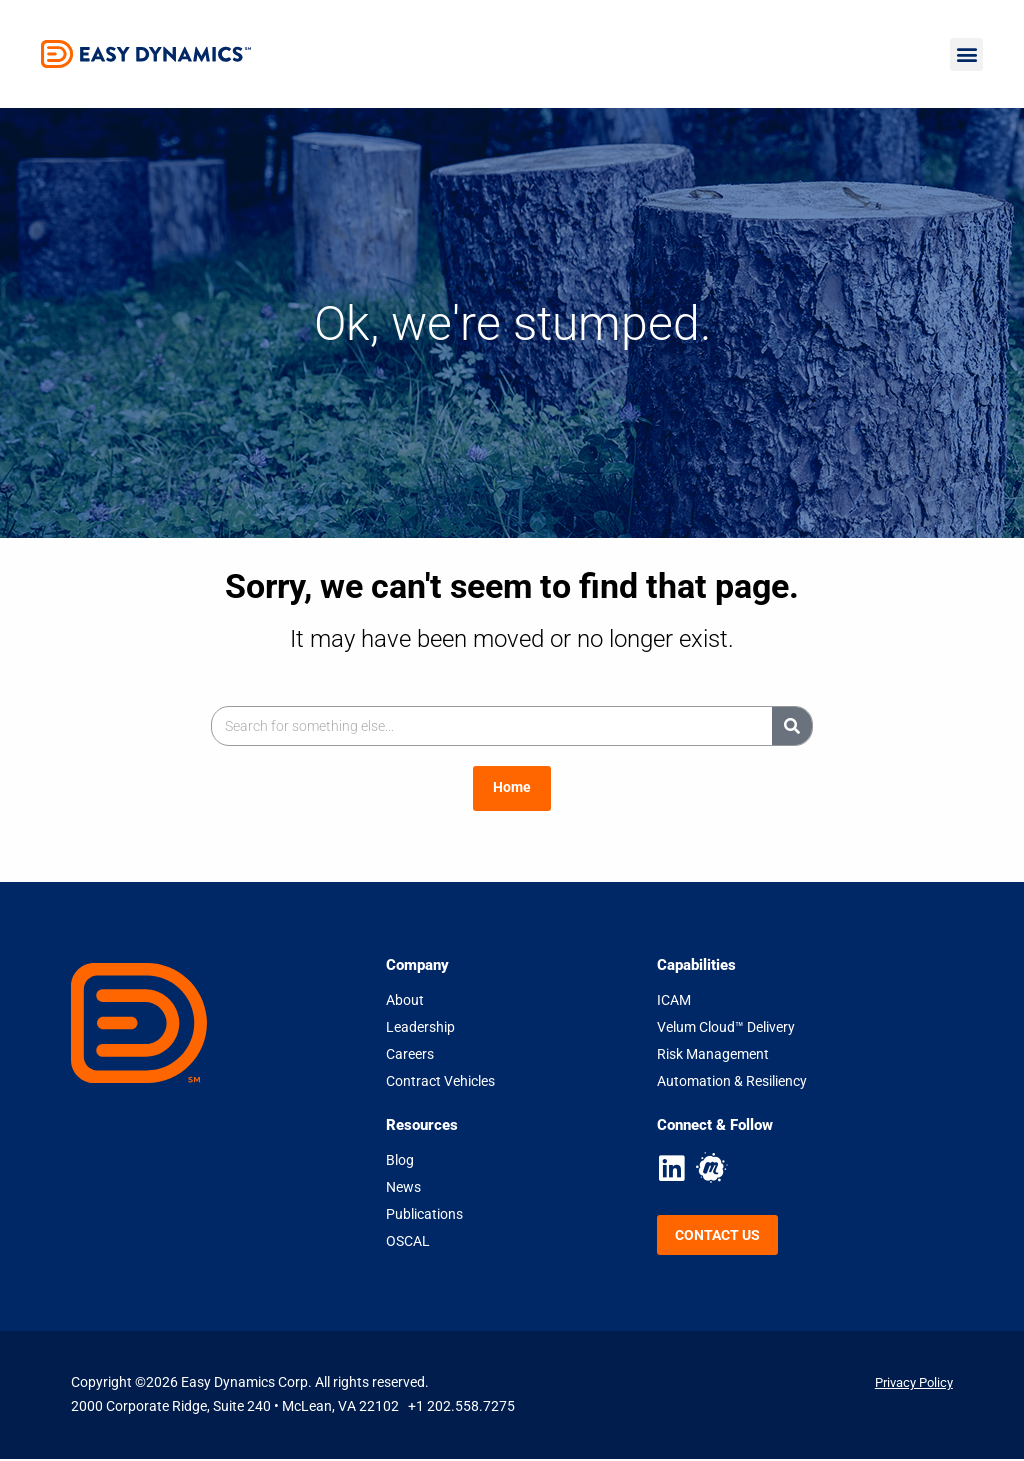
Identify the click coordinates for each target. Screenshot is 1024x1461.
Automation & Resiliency (732, 1082)
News (403, 1188)
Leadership (420, 1028)
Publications (424, 1215)
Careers (410, 1055)
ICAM (674, 1001)
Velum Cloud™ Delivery (726, 1028)
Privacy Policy (910, 1384)
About (405, 1001)
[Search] (792, 726)
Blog (400, 1161)
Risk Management (713, 1055)
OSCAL (408, 1242)
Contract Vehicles (440, 1082)
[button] (966, 54)
